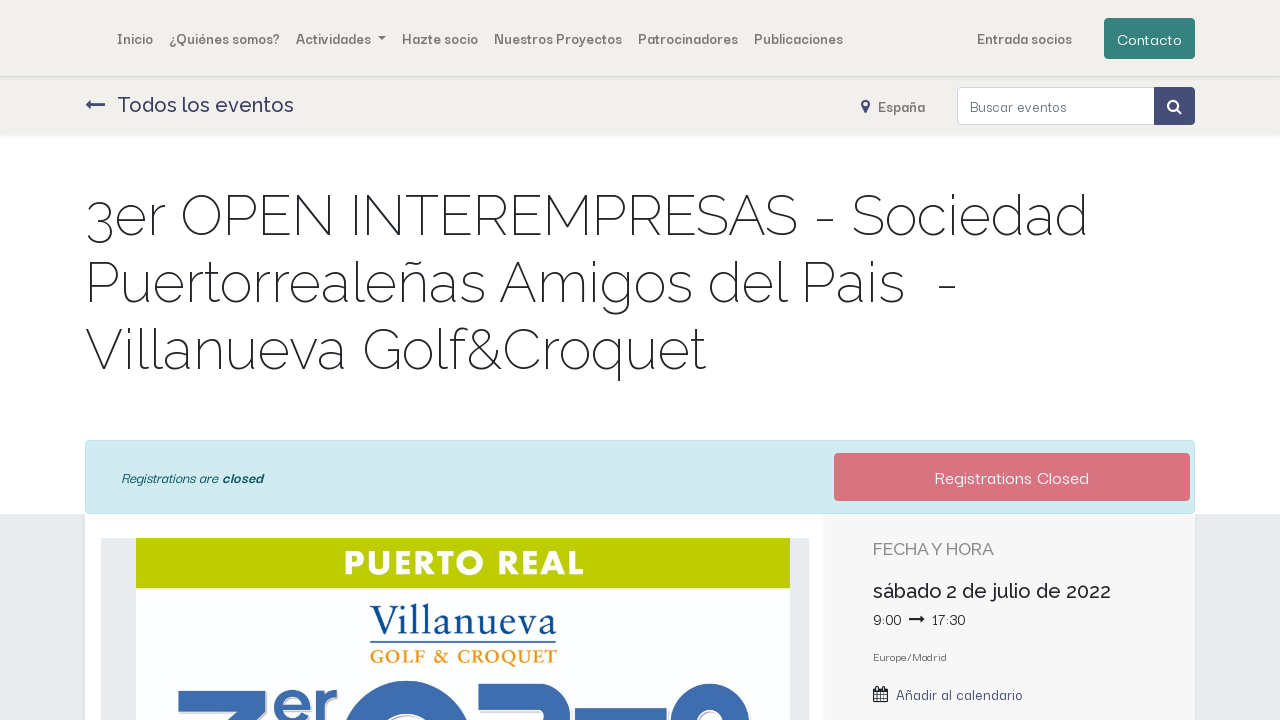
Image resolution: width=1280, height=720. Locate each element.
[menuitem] (135, 38)
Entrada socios (1024, 38)
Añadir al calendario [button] (959, 694)
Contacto (1149, 38)
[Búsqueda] (1174, 106)
